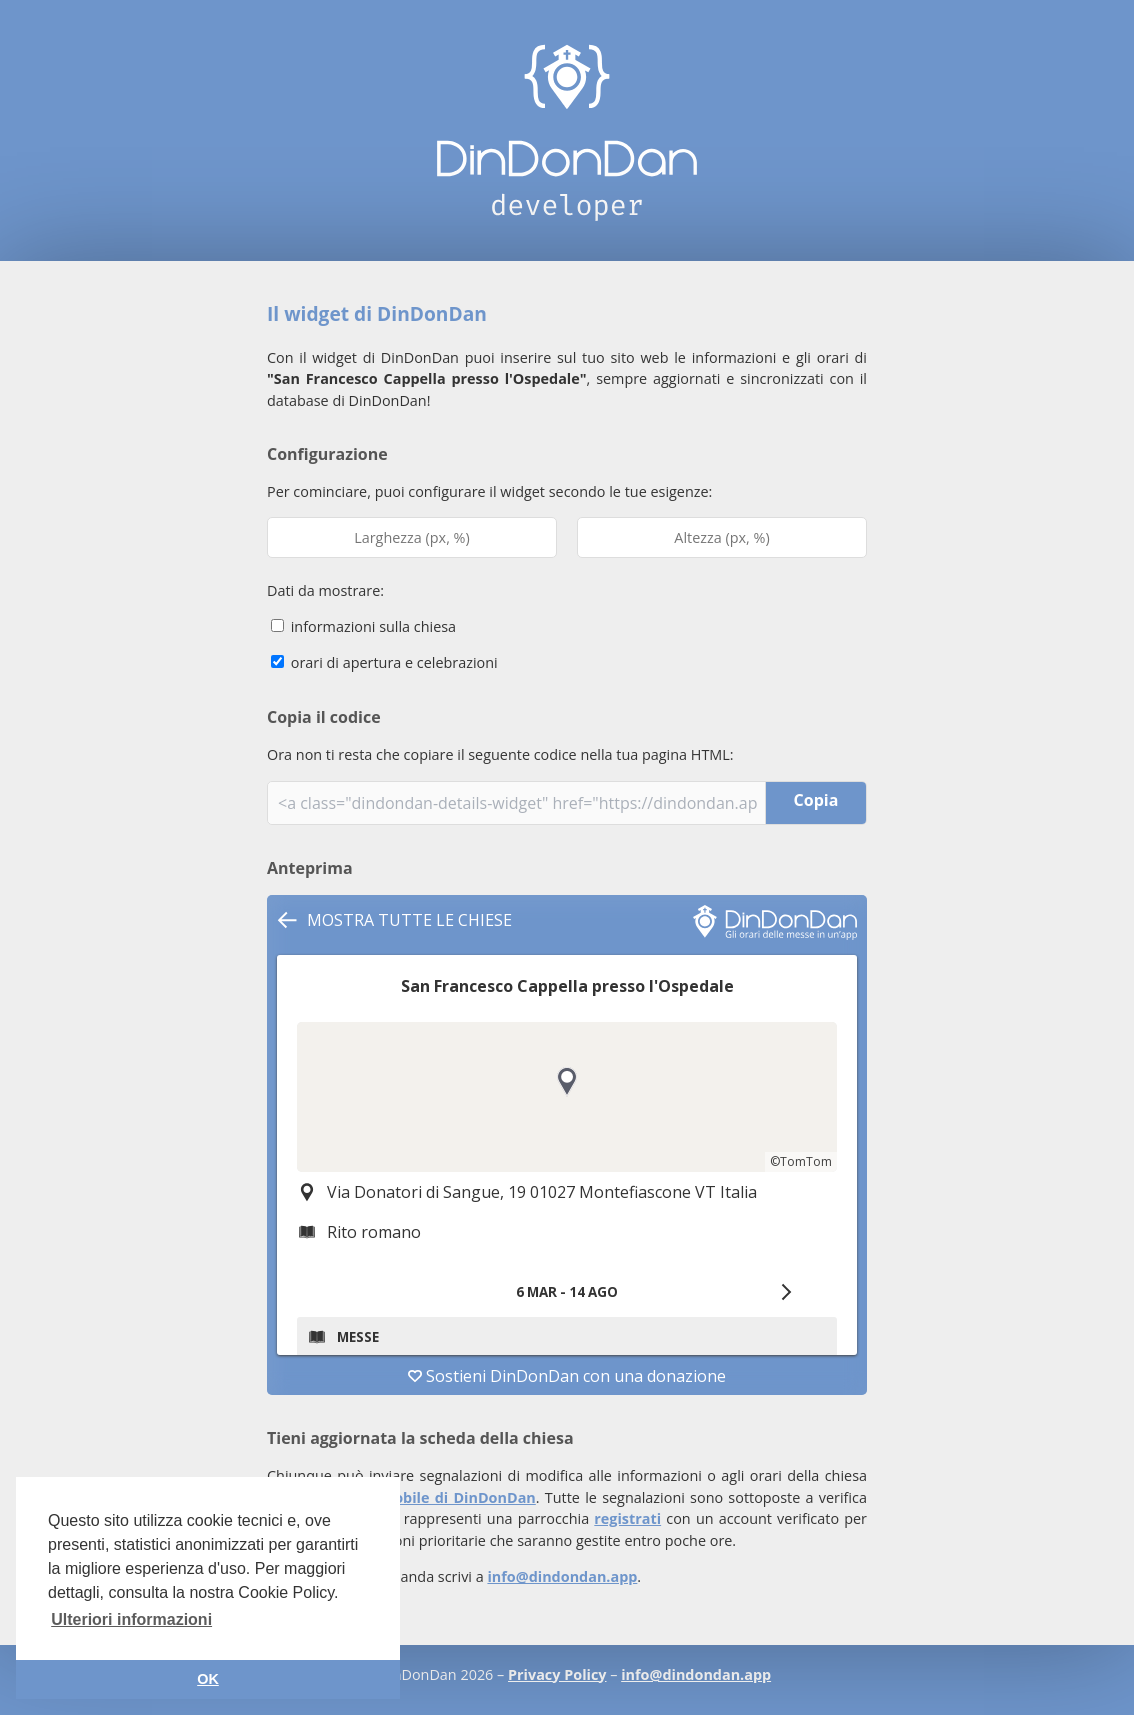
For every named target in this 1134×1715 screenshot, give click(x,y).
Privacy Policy (557, 1674)
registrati (627, 1518)
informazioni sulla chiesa (363, 626)
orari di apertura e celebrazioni (384, 662)
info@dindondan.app (562, 1576)
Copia (816, 800)
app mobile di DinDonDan (442, 1497)
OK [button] (208, 1679)
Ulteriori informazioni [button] (131, 1619)
